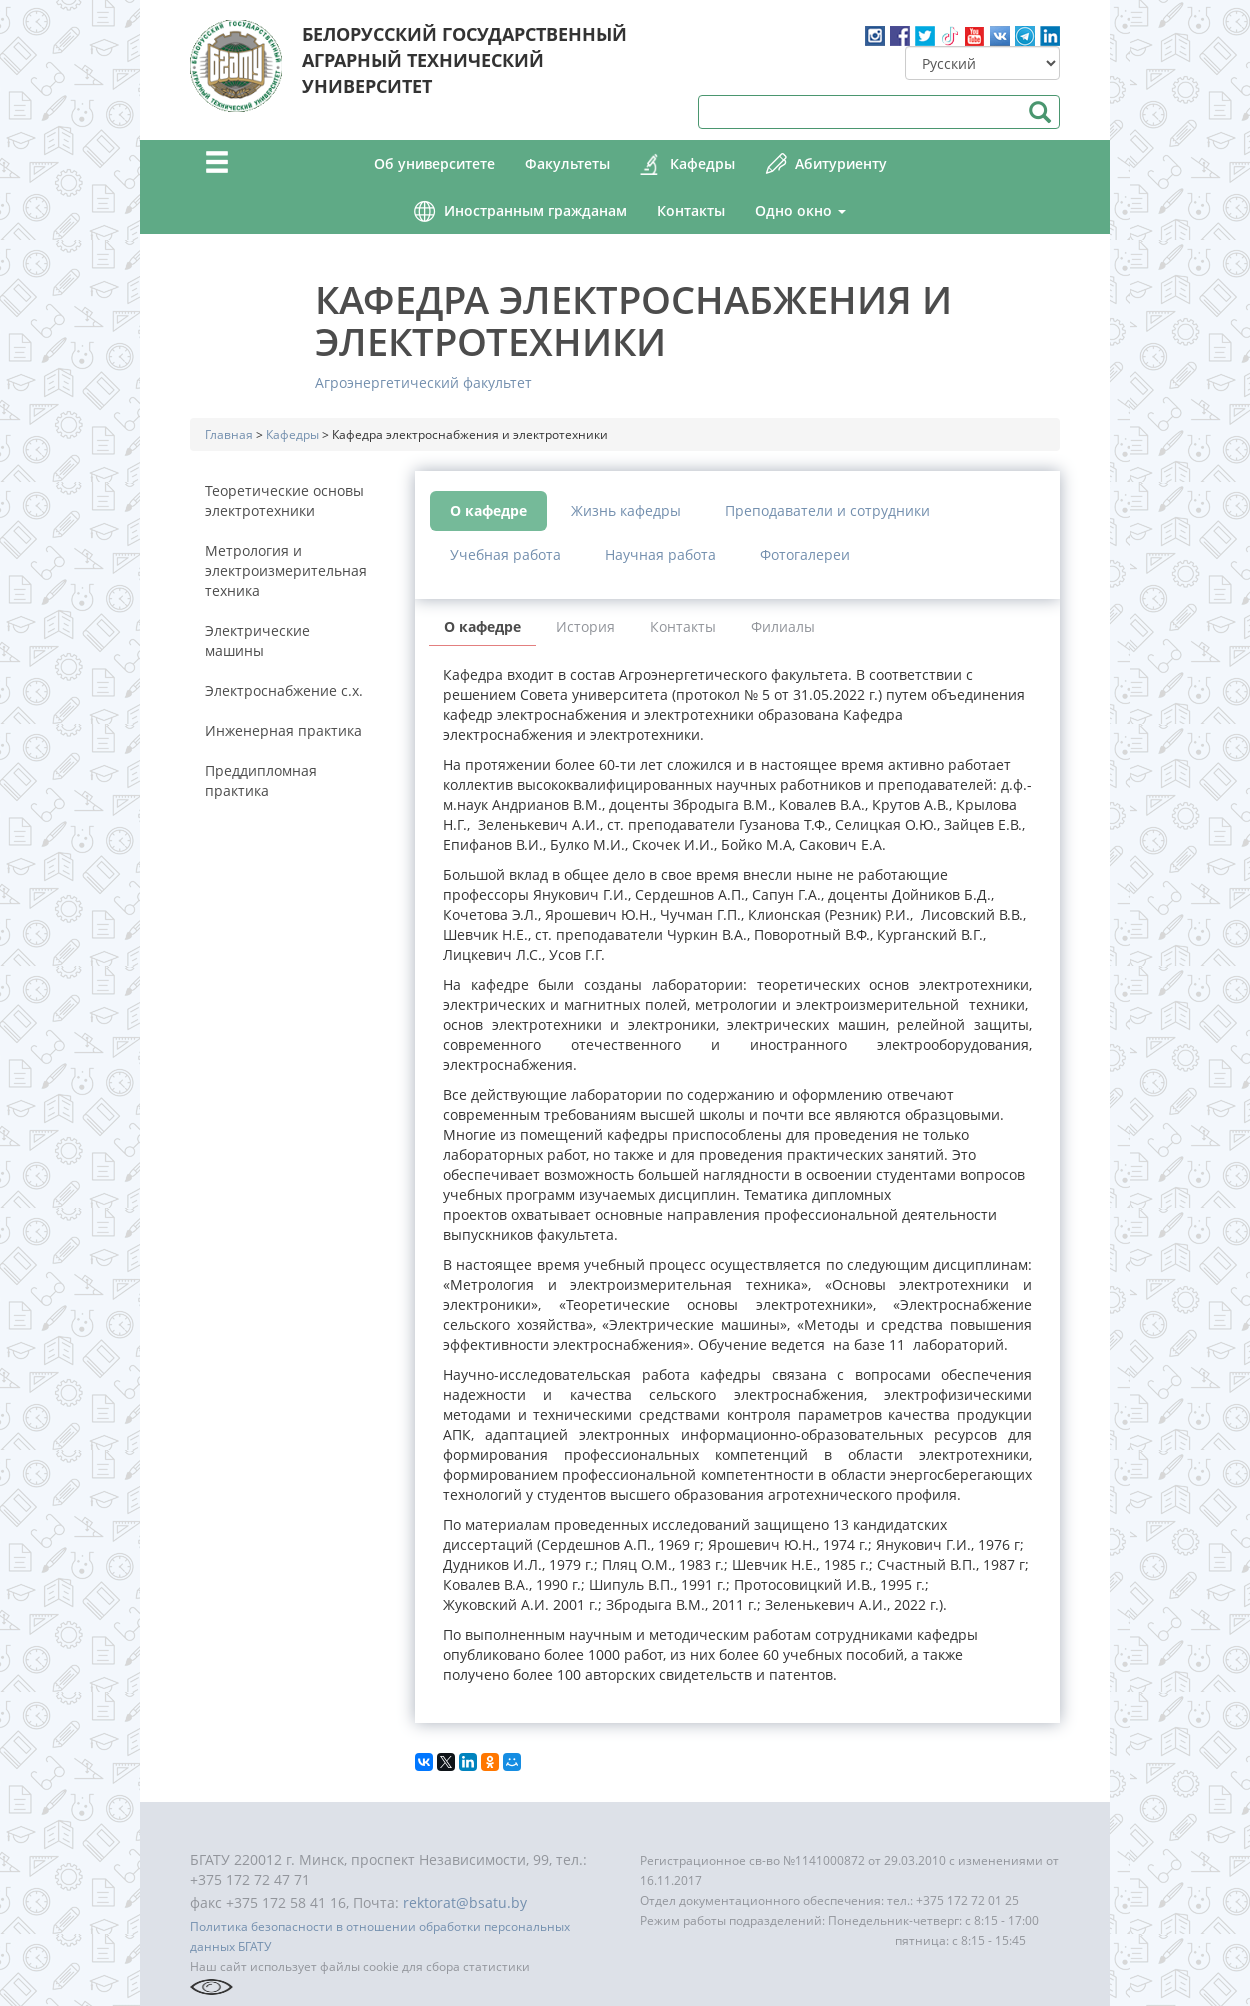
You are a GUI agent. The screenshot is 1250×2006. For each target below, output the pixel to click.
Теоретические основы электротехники (284, 500)
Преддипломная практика (261, 780)
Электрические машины (257, 640)
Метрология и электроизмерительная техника (286, 570)
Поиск (1039, 112)
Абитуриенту (841, 163)
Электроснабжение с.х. (284, 690)
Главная (229, 434)
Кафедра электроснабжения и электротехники (633, 320)
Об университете (434, 163)
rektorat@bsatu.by (465, 1902)
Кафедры (702, 163)
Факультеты (567, 163)
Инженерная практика (283, 730)
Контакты (691, 210)
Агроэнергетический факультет (423, 382)
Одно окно (800, 210)
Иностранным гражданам (535, 210)
